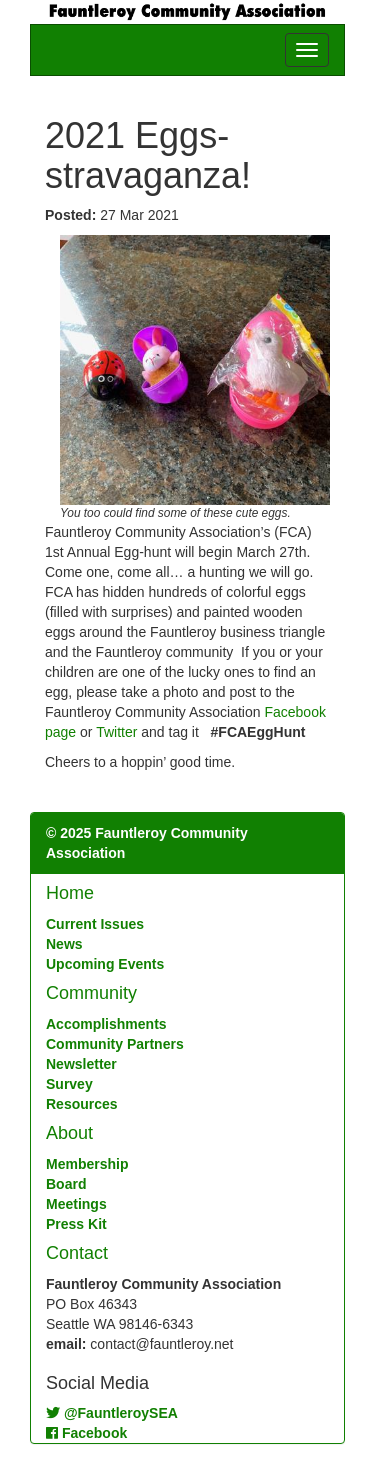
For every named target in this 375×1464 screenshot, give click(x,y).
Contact (77, 1253)
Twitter (116, 732)
